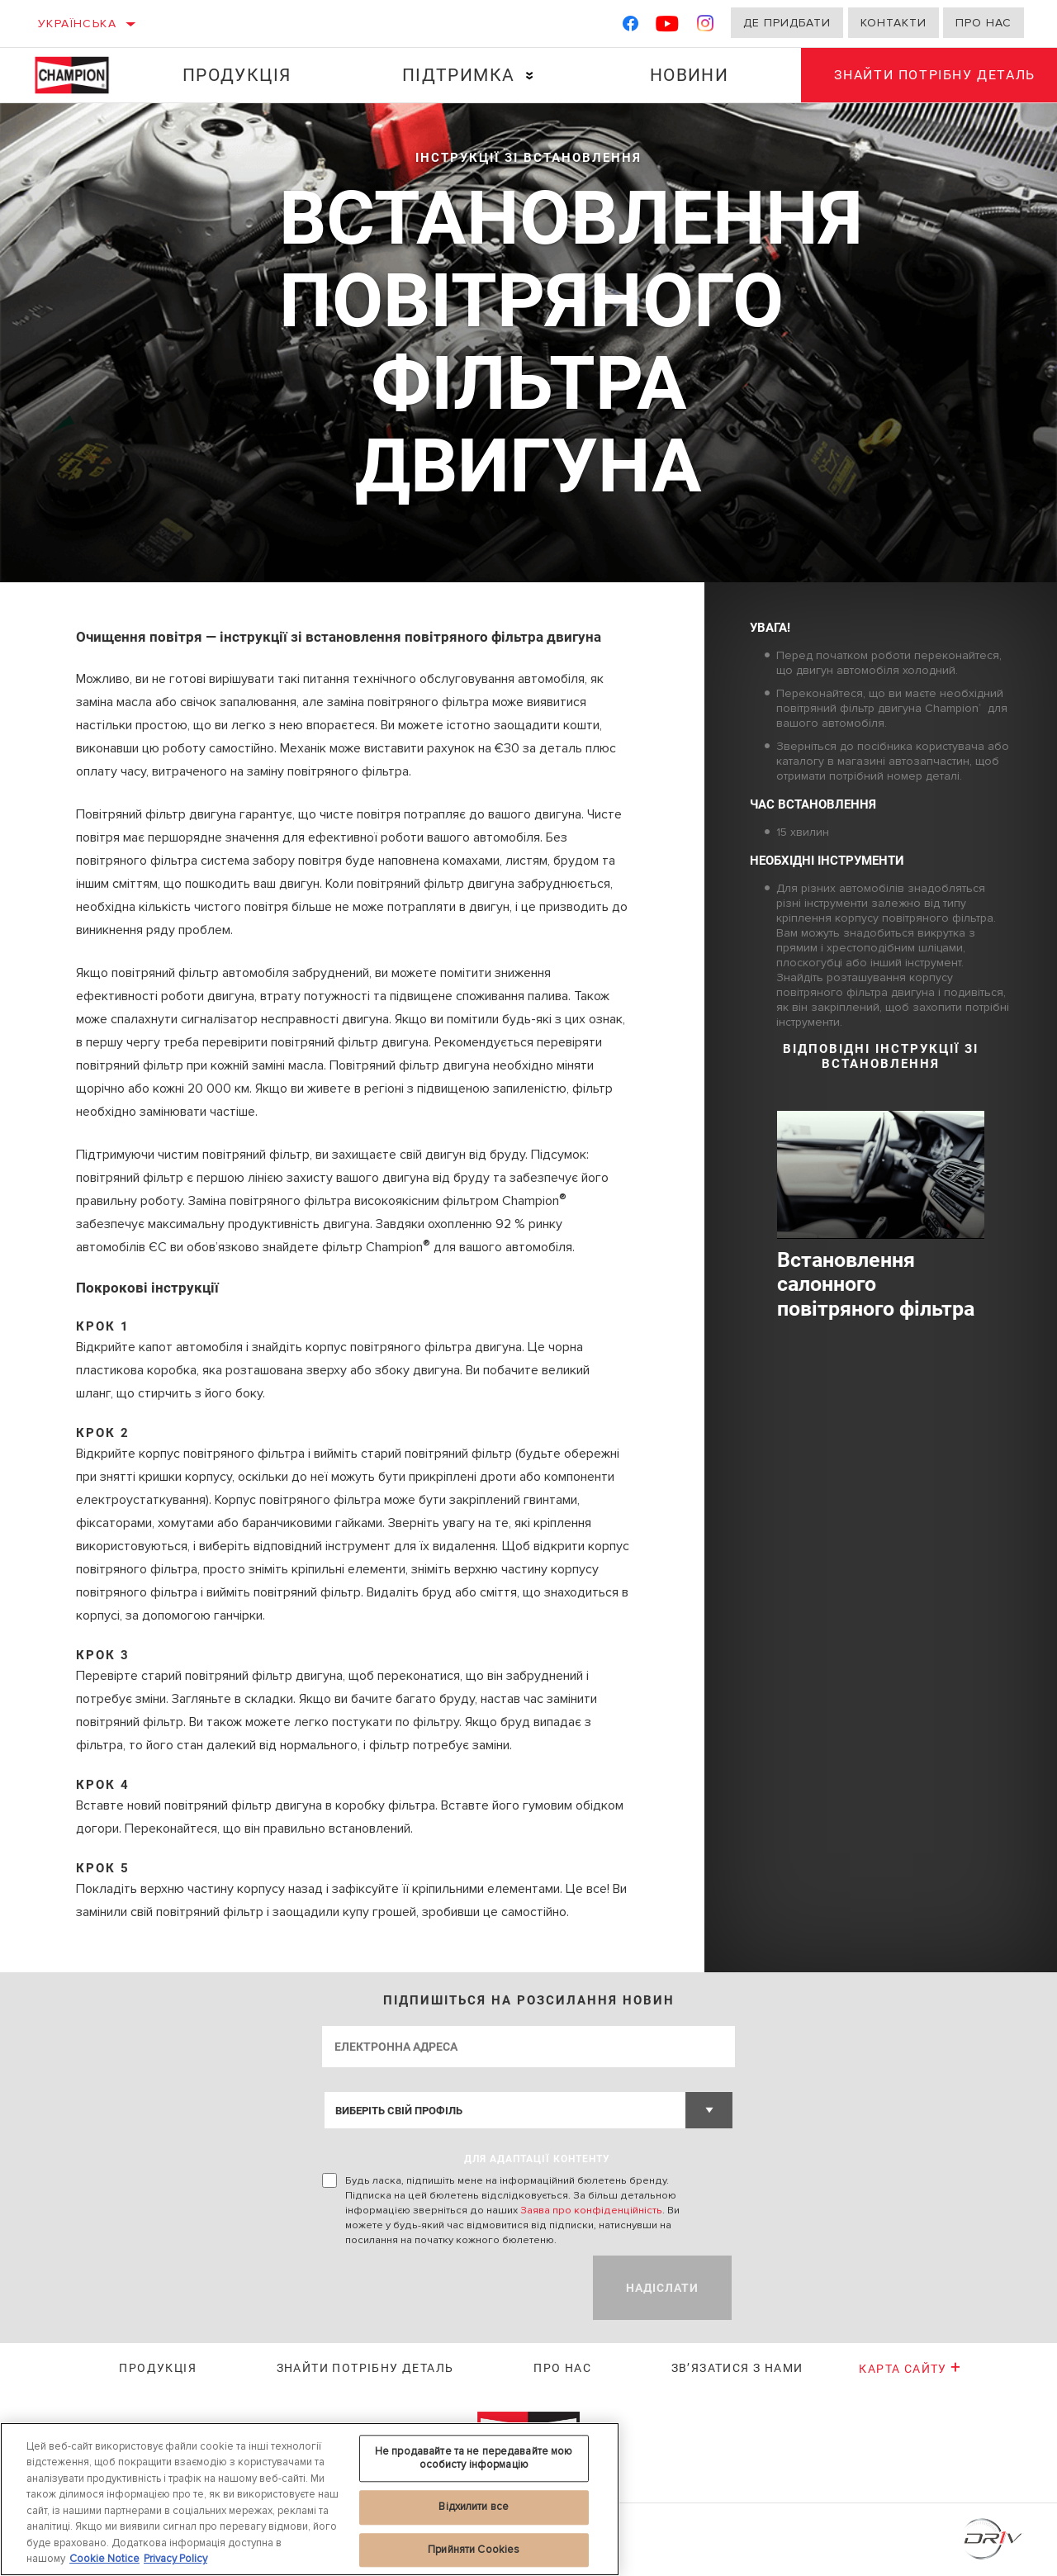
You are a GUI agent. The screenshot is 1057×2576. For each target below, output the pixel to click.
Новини (689, 75)
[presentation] (447, 2288)
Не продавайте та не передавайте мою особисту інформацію (474, 2458)
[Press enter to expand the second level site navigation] (530, 75)
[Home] (80, 75)
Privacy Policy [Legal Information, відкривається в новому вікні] (175, 2558)
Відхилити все (473, 2506)
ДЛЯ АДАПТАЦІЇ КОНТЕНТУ (537, 2159)
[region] (309, 2499)
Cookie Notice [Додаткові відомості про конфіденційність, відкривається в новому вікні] (104, 2558)
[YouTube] (668, 27)
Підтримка (458, 75)
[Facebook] (630, 27)
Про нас (983, 23)
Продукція (237, 75)
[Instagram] (705, 27)
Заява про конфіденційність (591, 2210)
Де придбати (787, 23)
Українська (77, 24)
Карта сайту (910, 2368)
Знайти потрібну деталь (365, 2367)
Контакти (893, 23)
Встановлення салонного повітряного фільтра (875, 1284)
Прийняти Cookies (473, 2549)
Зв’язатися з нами (737, 2367)
